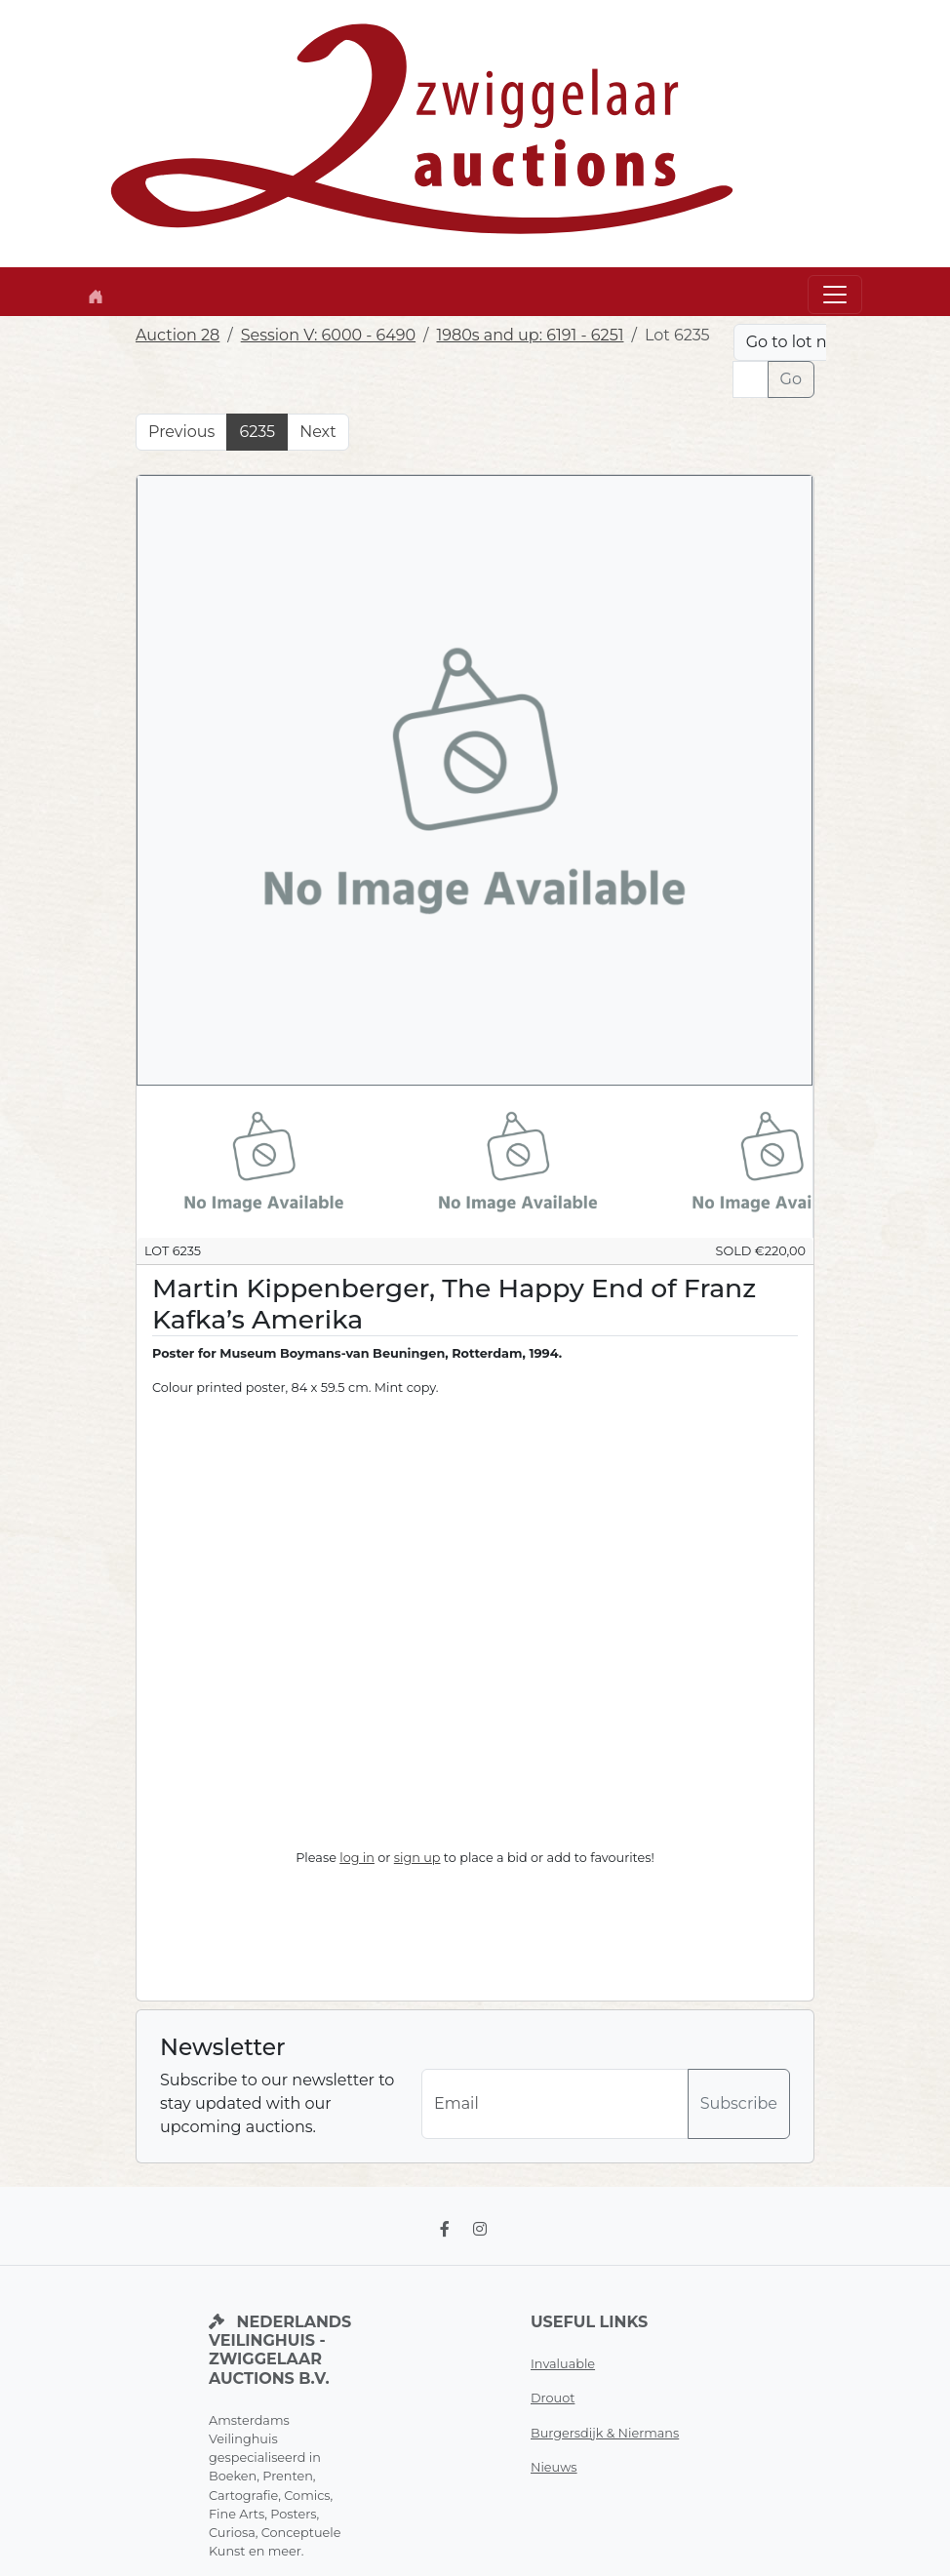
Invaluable (563, 2364)
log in (357, 1857)
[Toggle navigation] (835, 294)
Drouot (552, 2398)
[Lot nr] (750, 379)
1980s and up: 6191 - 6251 (529, 335)
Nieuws (554, 2467)
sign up (417, 1857)
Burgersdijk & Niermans (605, 2433)
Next (317, 431)
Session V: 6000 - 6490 (328, 335)
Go (791, 379)
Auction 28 (177, 335)
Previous (181, 431)
